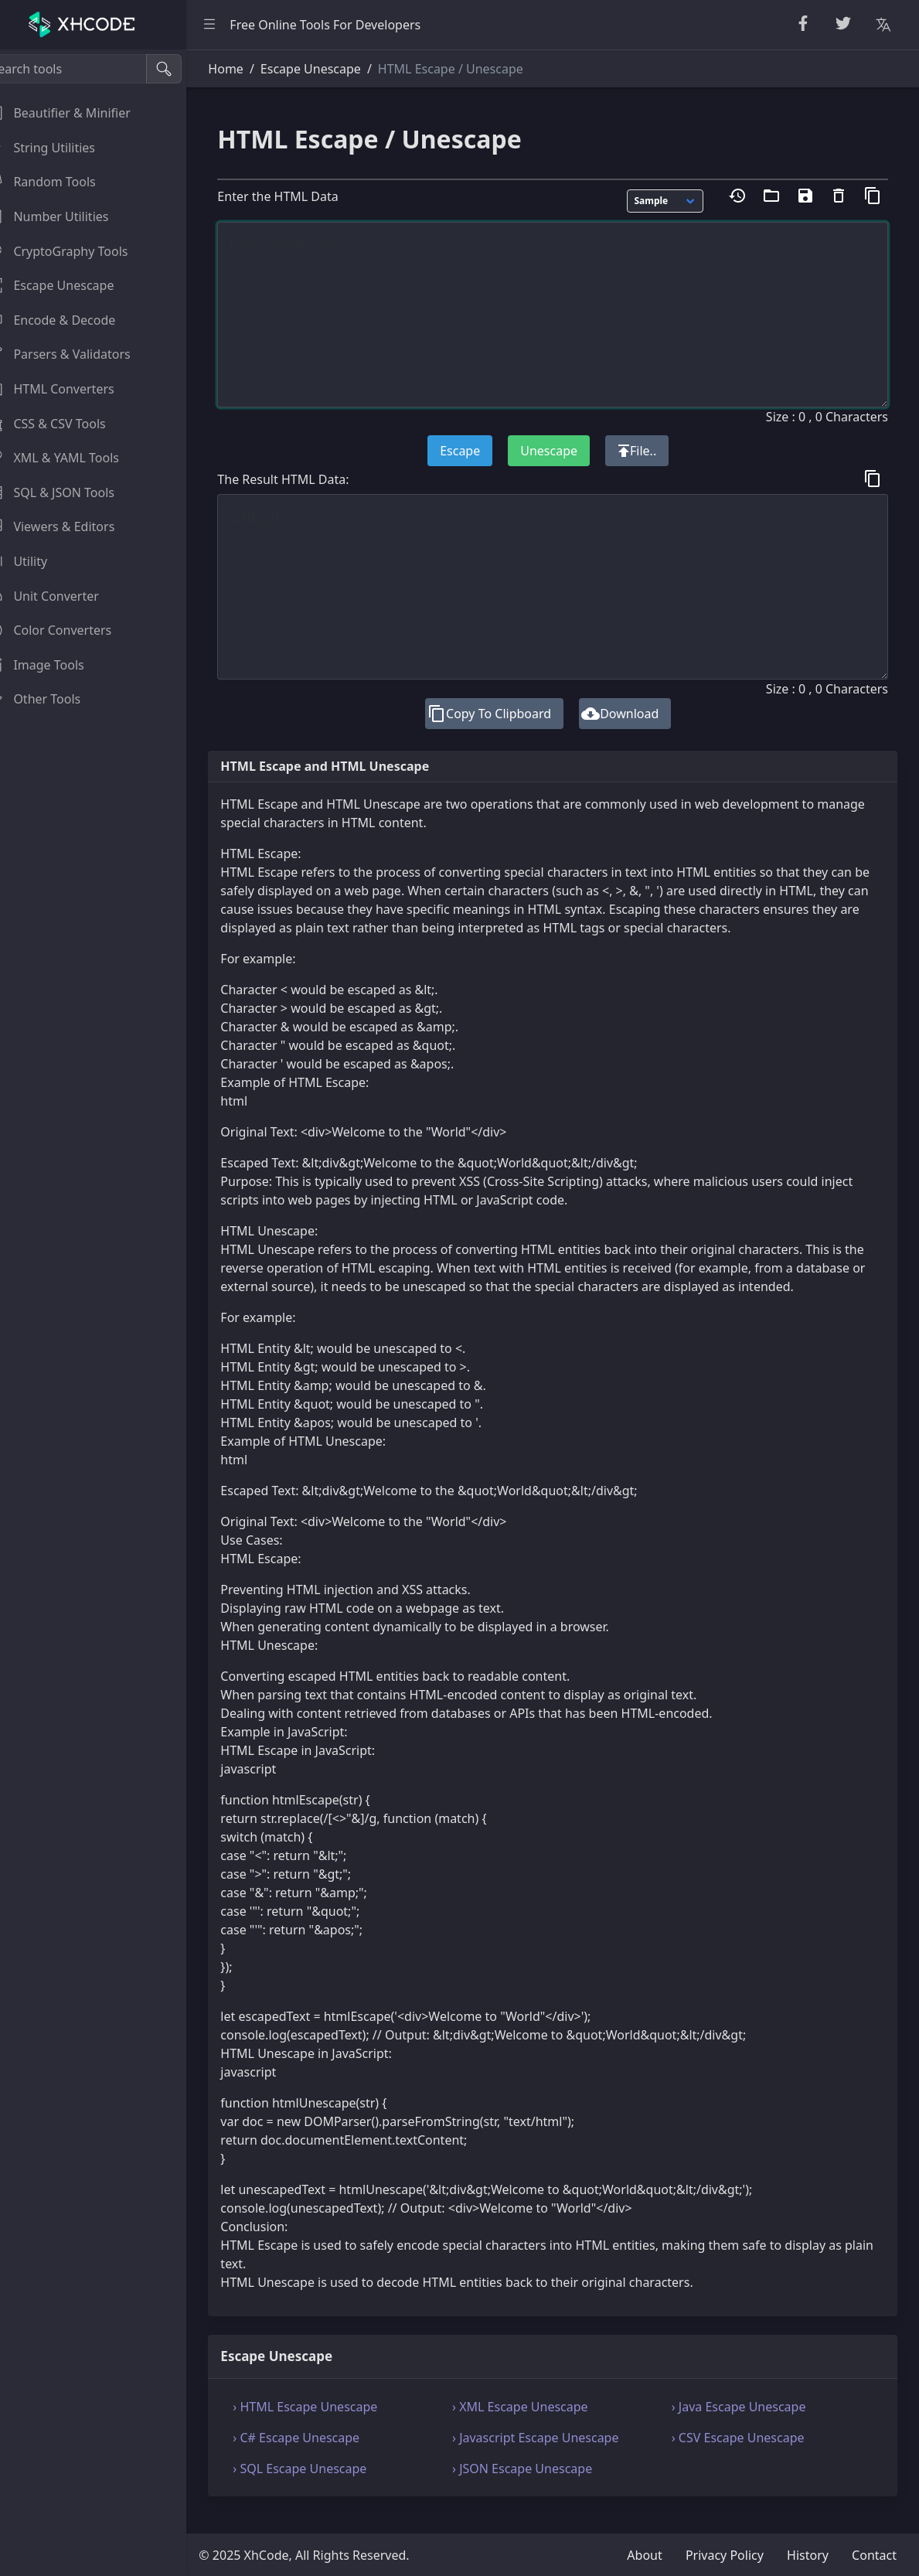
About (644, 2555)
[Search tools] (88, 68)
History (808, 2555)
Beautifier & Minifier (77, 112)
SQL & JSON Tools (69, 492)
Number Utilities (66, 216)
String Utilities (59, 147)
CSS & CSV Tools (64, 423)
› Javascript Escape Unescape (551, 2456)
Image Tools (53, 664)
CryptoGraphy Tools (75, 251)
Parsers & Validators (77, 354)
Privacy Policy (725, 2555)
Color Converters (67, 630)
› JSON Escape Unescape (538, 2487)
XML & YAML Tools (71, 457)
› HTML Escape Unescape (329, 2425)
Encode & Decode (69, 320)
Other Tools (52, 698)
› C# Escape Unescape (320, 2456)
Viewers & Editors (69, 526)
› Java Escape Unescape (746, 2425)
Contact (874, 2555)
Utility (35, 561)
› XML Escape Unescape (536, 2425)
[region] (105, 1312)
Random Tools (59, 181)
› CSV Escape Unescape (745, 2456)
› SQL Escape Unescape (323, 2487)
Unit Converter (61, 596)
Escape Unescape (69, 285)
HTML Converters (69, 388)
